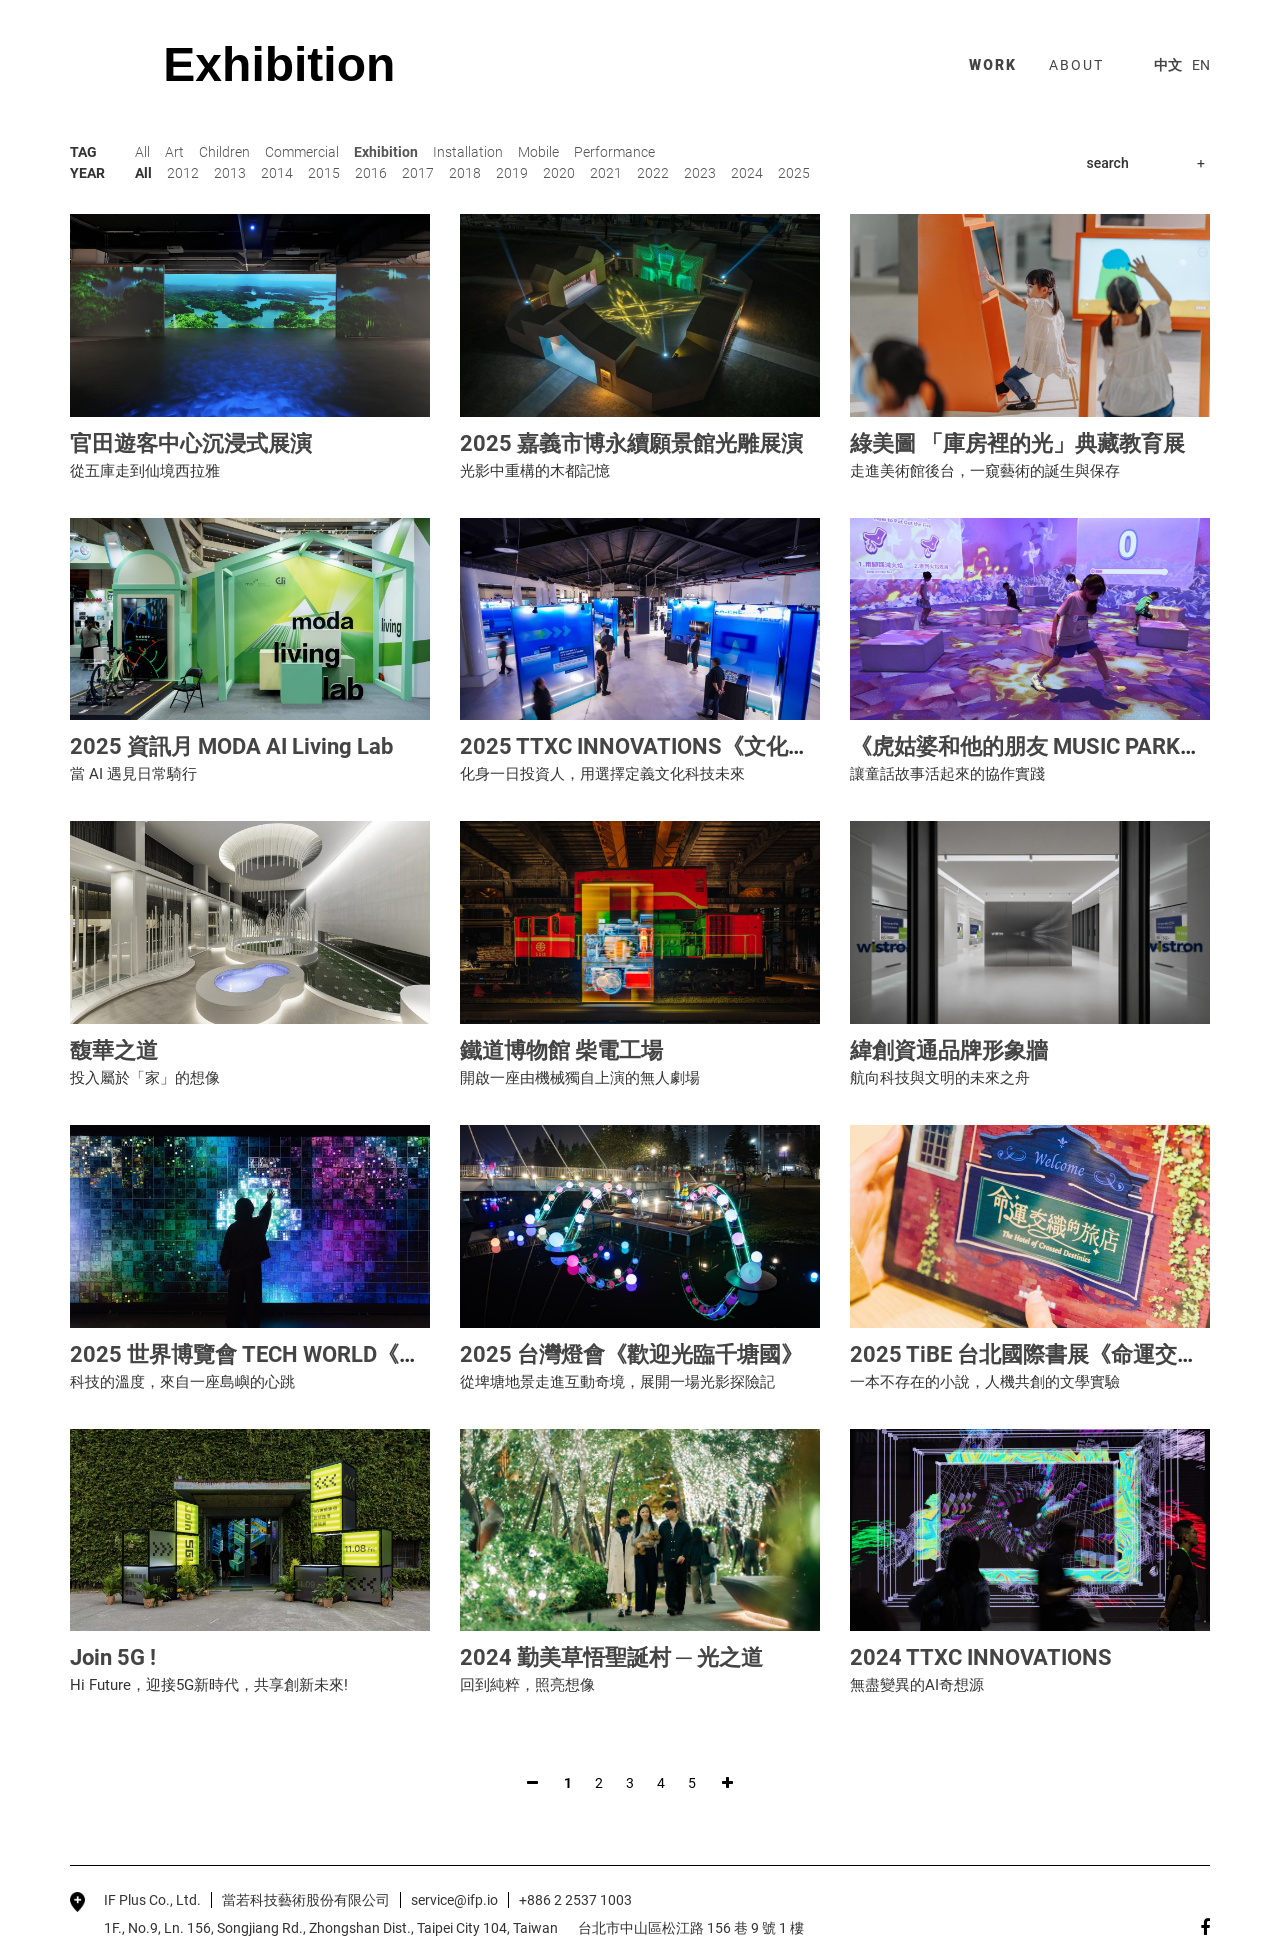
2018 (465, 173)
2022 (653, 173)
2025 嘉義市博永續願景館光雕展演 (631, 443)
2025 (794, 173)
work (993, 65)
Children (224, 152)
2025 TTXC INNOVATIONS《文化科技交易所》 (690, 746)
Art (174, 152)
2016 (371, 173)
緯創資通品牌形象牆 (949, 1050)
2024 (747, 173)
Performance (614, 152)
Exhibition (386, 152)
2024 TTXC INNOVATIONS (981, 1657)
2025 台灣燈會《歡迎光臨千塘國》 (631, 1354)
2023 (700, 173)
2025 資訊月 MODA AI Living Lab (231, 746)
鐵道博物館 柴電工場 (561, 1050)
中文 (1168, 65)
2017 (418, 173)
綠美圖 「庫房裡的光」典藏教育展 (1017, 443)
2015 (324, 173)
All (142, 152)
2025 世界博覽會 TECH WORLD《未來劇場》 (289, 1354)
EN (1201, 65)
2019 (512, 173)
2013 (230, 173)
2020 (559, 173)
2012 (183, 173)
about (1076, 65)
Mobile (538, 152)
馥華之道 (114, 1050)
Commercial (302, 152)
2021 (606, 173)
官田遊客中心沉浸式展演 (191, 443)
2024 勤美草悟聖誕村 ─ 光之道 (611, 1657)
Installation (468, 152)
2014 (277, 173)
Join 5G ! (113, 1657)
